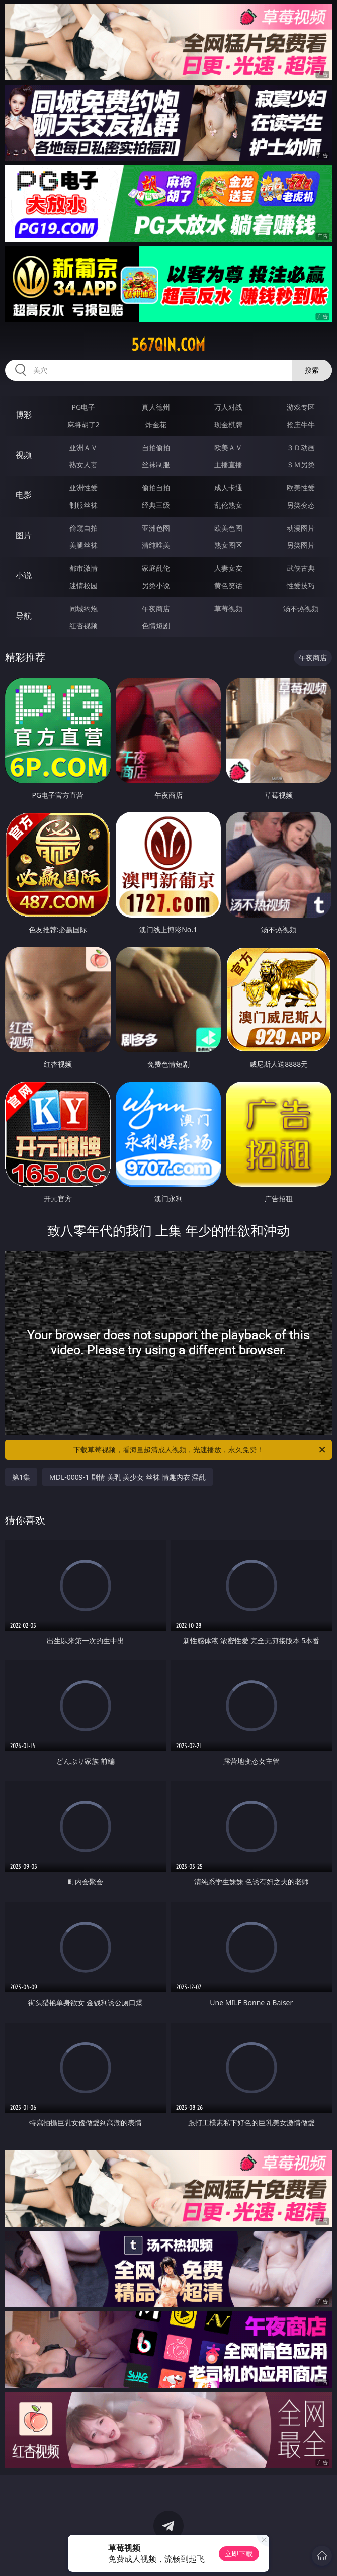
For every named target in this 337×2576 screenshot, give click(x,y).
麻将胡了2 (83, 424)
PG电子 (83, 407)
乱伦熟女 (228, 505)
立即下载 (239, 2553)
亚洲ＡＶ (83, 447)
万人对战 (228, 407)
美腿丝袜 (83, 545)
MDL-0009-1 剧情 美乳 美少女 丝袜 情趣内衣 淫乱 (127, 1477)
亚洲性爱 (83, 487)
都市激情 (83, 568)
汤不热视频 (300, 608)
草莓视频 (228, 608)
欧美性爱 (301, 487)
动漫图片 (301, 528)
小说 (24, 575)
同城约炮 (83, 608)
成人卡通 (228, 487)
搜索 (312, 370)
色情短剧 (156, 625)
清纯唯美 (156, 545)
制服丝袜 (83, 505)
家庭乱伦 (156, 568)
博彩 (24, 414)
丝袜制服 (156, 464)
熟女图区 (228, 545)
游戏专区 (301, 407)
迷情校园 (83, 585)
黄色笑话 (228, 585)
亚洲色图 (156, 528)
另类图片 (301, 545)
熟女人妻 (83, 464)
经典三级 (156, 505)
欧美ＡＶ (228, 447)
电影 (24, 495)
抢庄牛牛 (301, 424)
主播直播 (228, 464)
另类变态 (301, 505)
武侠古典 (301, 568)
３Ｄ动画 (301, 447)
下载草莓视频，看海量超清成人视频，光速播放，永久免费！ (200, 1450)
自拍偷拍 (156, 447)
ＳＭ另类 (301, 464)
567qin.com (168, 345)
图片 (24, 535)
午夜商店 (156, 608)
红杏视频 (83, 625)
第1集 (21, 1477)
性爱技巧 (301, 585)
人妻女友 (228, 568)
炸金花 (155, 424)
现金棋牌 (228, 424)
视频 (24, 454)
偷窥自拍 (83, 528)
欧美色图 (228, 528)
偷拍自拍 (156, 487)
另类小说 (156, 585)
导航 (24, 615)
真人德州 (156, 407)
